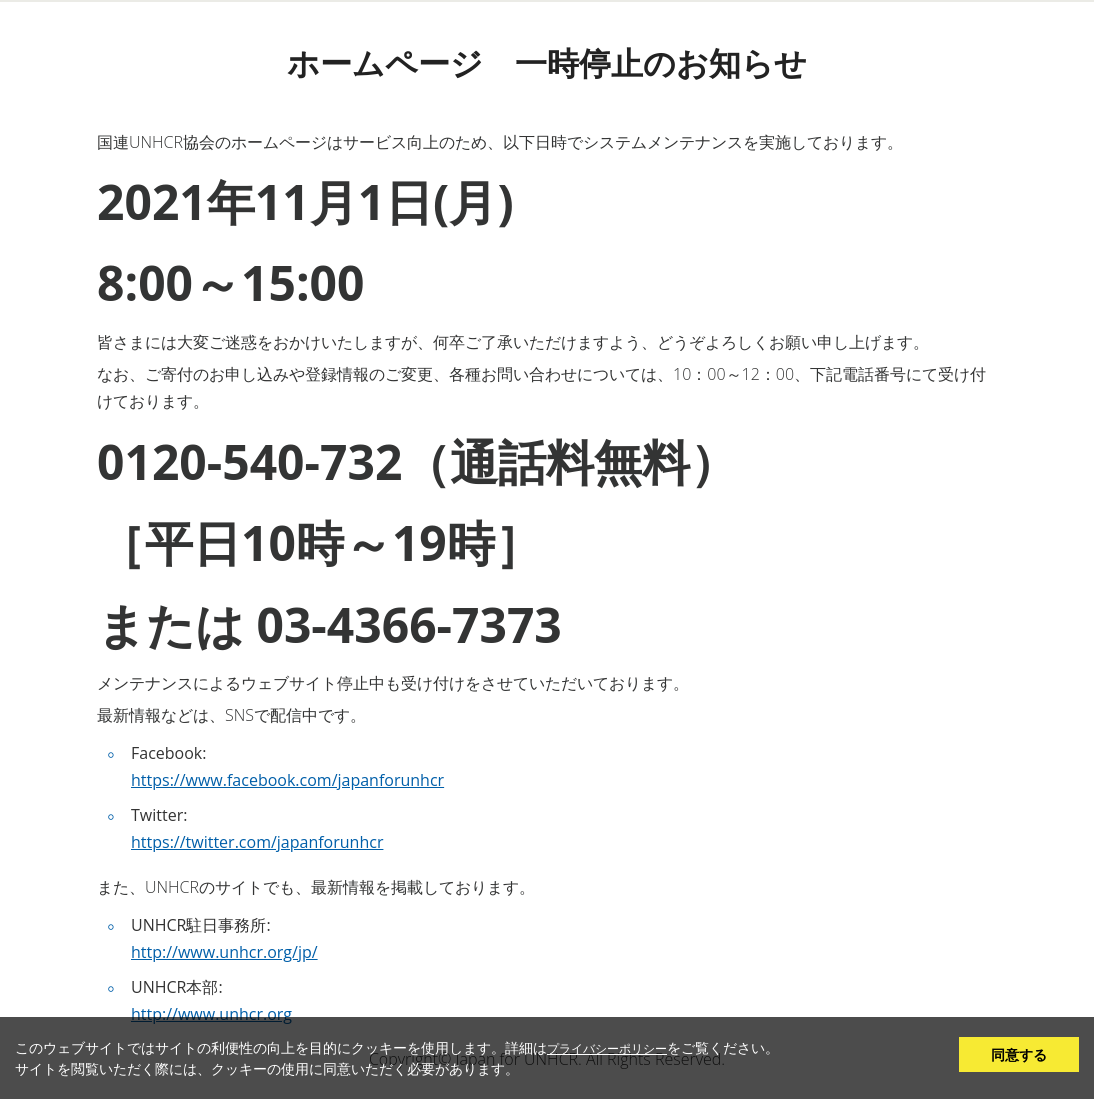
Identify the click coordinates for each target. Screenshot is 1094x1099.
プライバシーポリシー (607, 1048)
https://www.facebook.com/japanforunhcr (287, 780)
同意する (1019, 1054)
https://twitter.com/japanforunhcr (257, 842)
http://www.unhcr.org (211, 1014)
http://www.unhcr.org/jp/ (224, 952)
